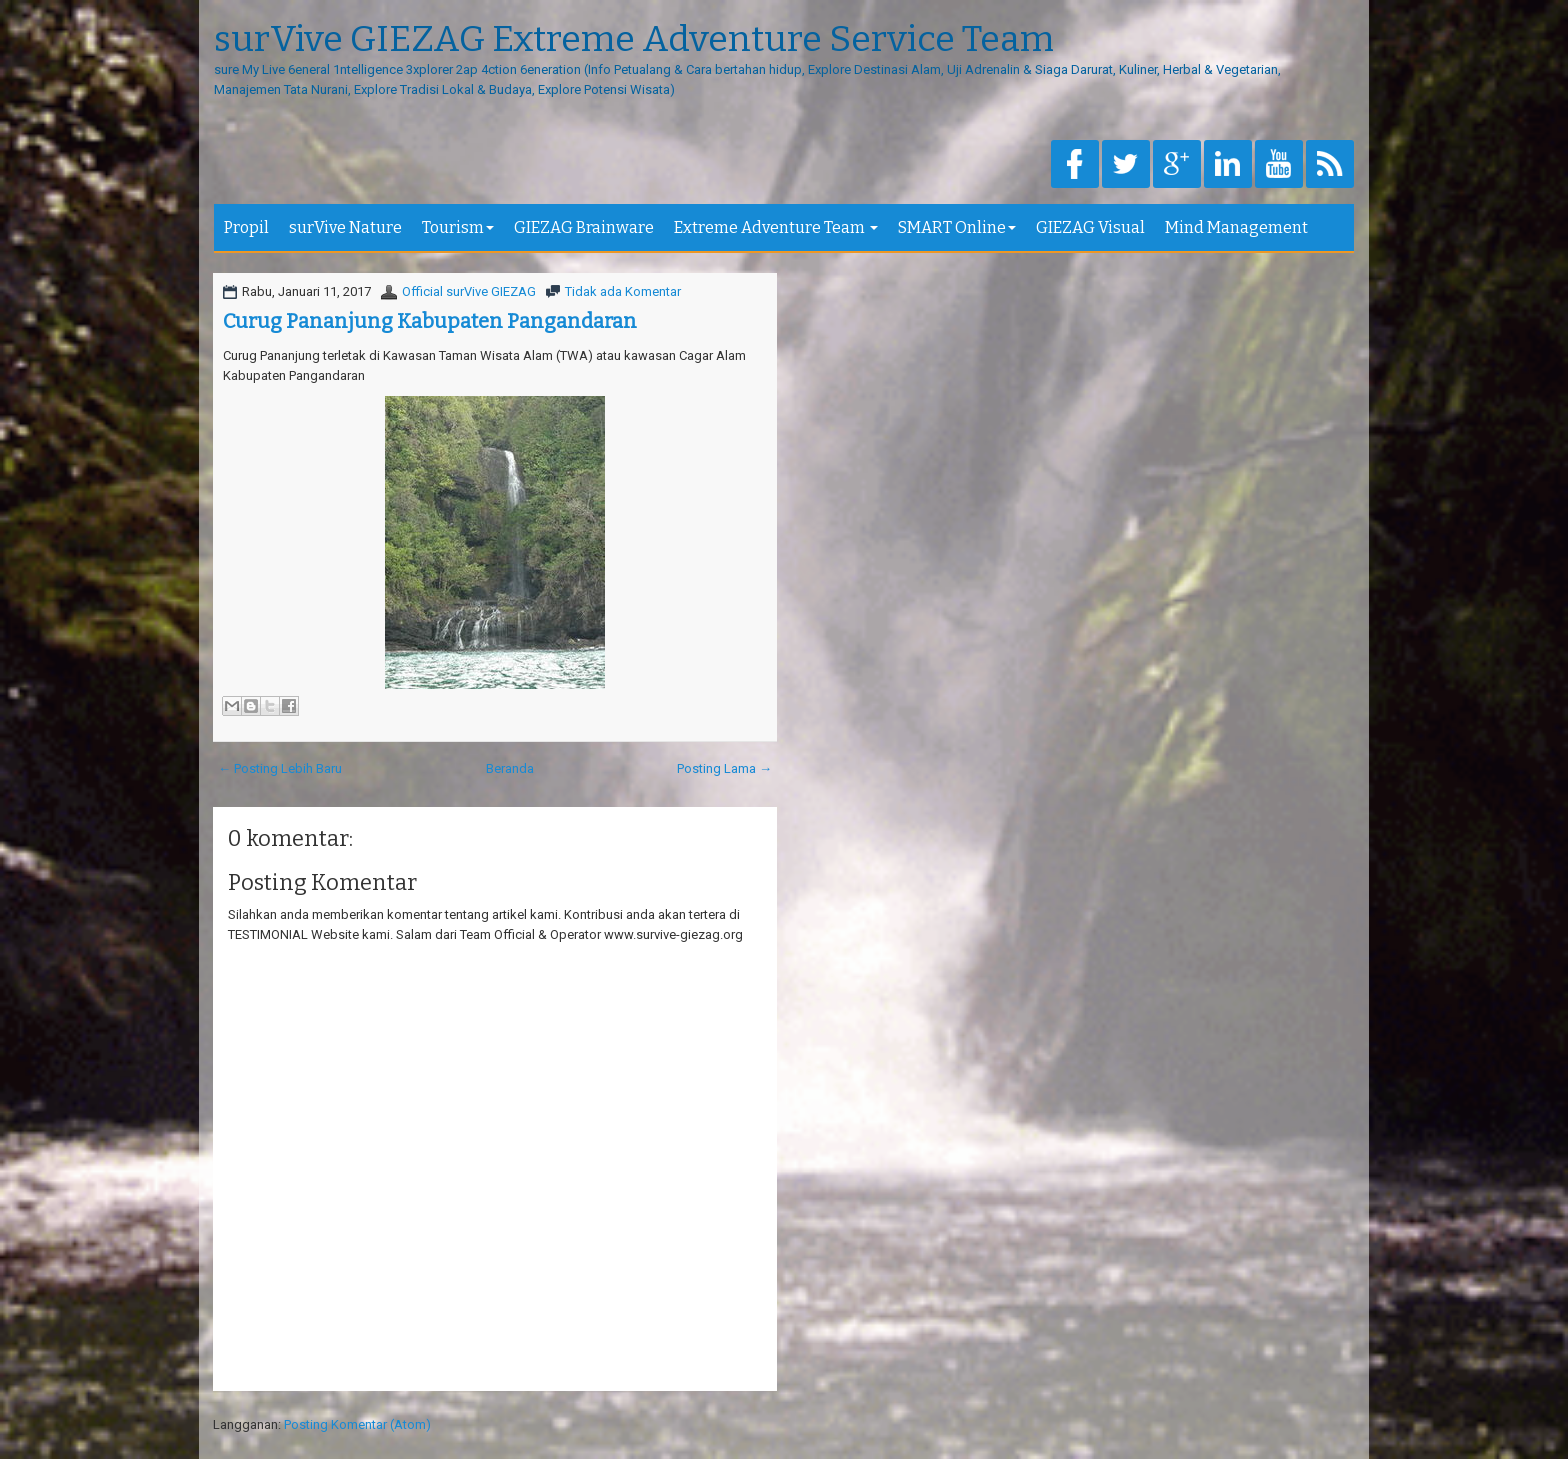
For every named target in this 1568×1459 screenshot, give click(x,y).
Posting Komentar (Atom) (357, 1424)
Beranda (510, 768)
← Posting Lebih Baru (280, 768)
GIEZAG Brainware (584, 227)
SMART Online (957, 227)
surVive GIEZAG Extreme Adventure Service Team (634, 40)
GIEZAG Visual (1090, 227)
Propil (246, 227)
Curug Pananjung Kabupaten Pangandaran (430, 321)
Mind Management (1236, 227)
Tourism (458, 227)
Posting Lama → (724, 768)
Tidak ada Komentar (623, 291)
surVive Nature (345, 227)
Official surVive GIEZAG (469, 291)
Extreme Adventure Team (776, 227)
